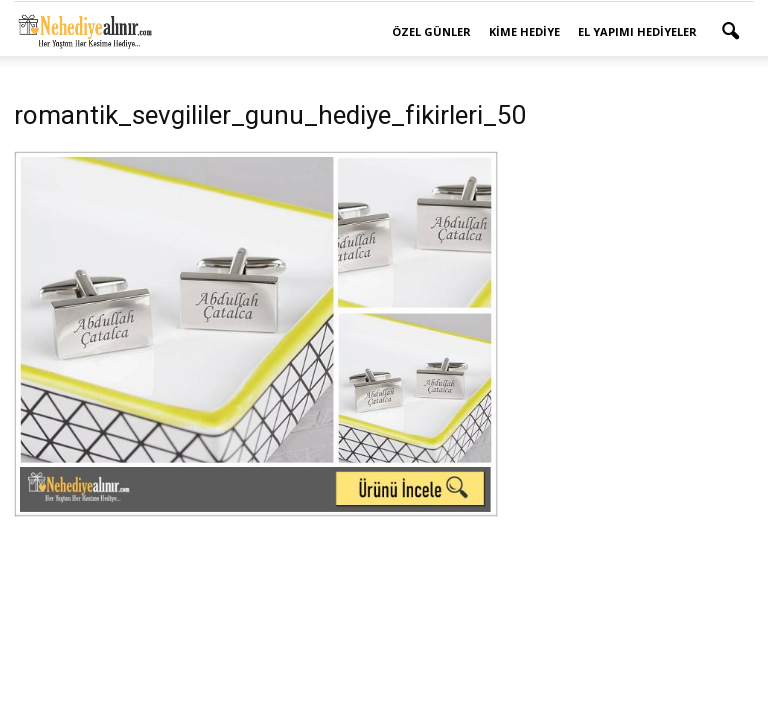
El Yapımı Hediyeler (637, 31)
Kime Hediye (524, 31)
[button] (730, 32)
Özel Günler (431, 31)
